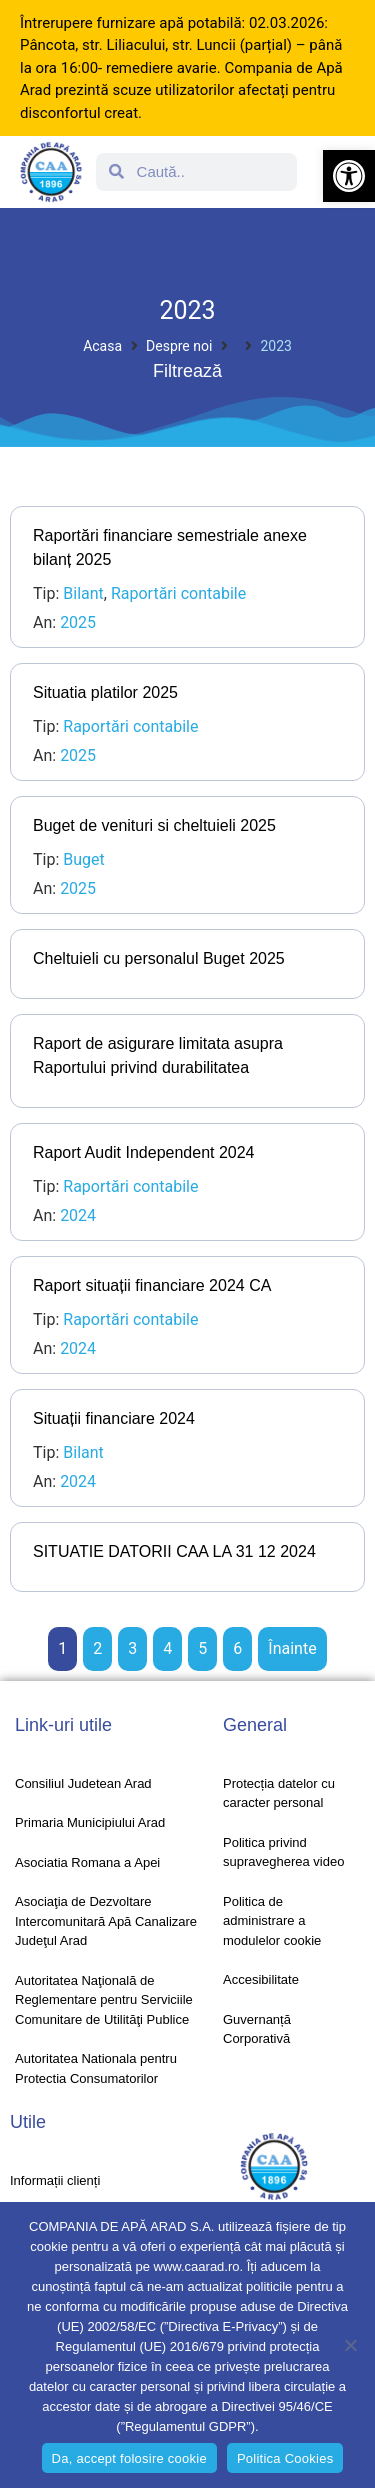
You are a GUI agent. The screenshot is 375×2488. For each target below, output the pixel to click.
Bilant (83, 593)
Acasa (102, 346)
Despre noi (179, 346)
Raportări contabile (178, 593)
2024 (78, 1215)
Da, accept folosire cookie (129, 2458)
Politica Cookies (285, 2458)
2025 (78, 622)
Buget (84, 859)
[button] (349, 176)
